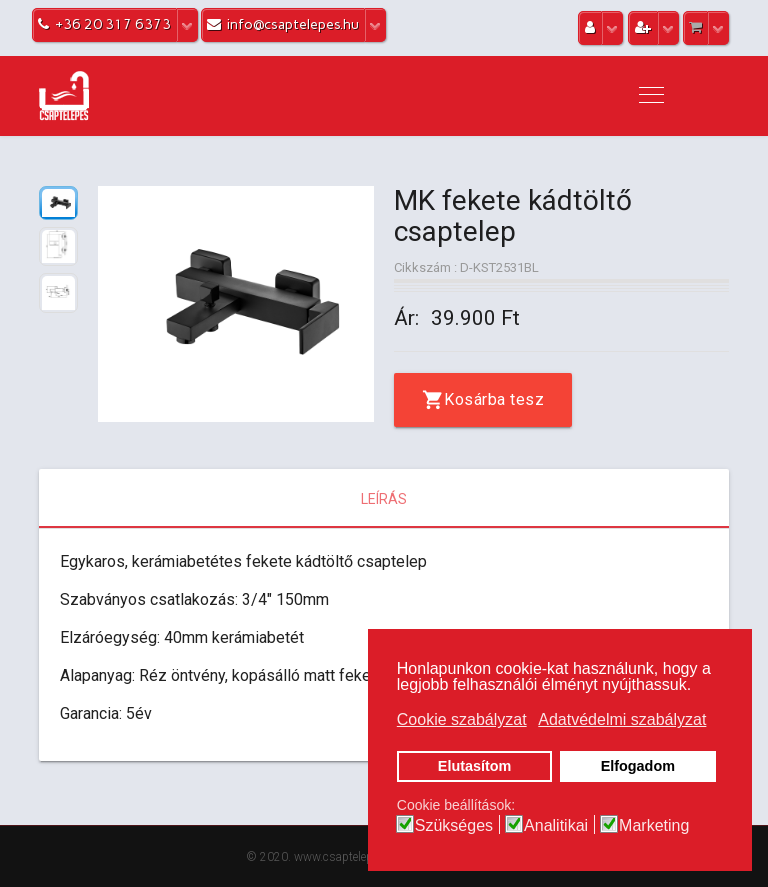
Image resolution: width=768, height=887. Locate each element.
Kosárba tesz (494, 399)
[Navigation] (651, 96)
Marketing (654, 826)
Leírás (384, 499)
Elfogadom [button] (638, 766)
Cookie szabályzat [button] (462, 719)
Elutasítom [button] (475, 766)
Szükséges (454, 826)
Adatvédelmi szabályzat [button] (622, 719)
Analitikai (556, 826)
